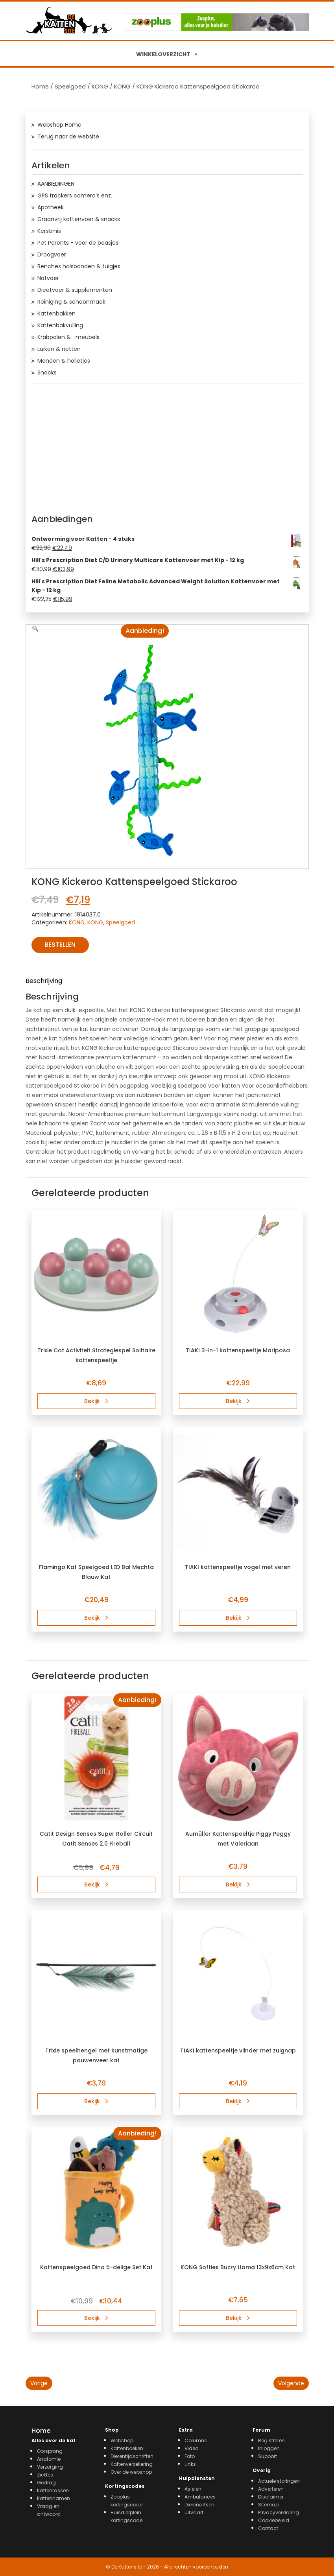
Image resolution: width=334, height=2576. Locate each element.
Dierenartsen (199, 2504)
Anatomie (49, 2459)
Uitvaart (194, 2512)
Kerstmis (49, 231)
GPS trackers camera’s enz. (74, 195)
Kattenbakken (56, 313)
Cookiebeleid (273, 2520)
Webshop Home (59, 125)
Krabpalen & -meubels (68, 337)
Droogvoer (51, 254)
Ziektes (45, 2474)
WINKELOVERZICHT (163, 54)
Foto (190, 2456)
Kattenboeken (127, 2448)
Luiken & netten (59, 349)
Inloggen (269, 2448)
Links (190, 2464)
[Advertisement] (167, 446)
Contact (268, 2528)
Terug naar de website (68, 136)
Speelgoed (70, 86)
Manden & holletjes (63, 361)
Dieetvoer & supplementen (74, 290)
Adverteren (271, 2489)
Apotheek (50, 207)
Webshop (122, 2440)
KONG (100, 86)
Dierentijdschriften (132, 2456)
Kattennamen (53, 2498)
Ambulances (200, 2496)
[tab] (167, 982)
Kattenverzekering (132, 2464)
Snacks (47, 372)
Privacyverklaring (278, 2512)
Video (191, 2448)
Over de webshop (131, 2472)
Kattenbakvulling (60, 325)
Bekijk (96, 1401)
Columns (196, 2440)
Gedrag (46, 2482)
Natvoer (48, 278)
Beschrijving (44, 981)
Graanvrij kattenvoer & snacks (78, 219)
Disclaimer (271, 2496)
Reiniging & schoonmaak (71, 302)
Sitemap (268, 2504)
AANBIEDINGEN (55, 184)
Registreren (271, 2440)
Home (40, 86)
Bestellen (60, 944)
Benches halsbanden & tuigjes (78, 266)
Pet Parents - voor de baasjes (77, 243)
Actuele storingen (279, 2481)
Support (267, 2456)
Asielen (193, 2489)
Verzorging (50, 2467)
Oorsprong (50, 2451)
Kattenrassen (53, 2490)
